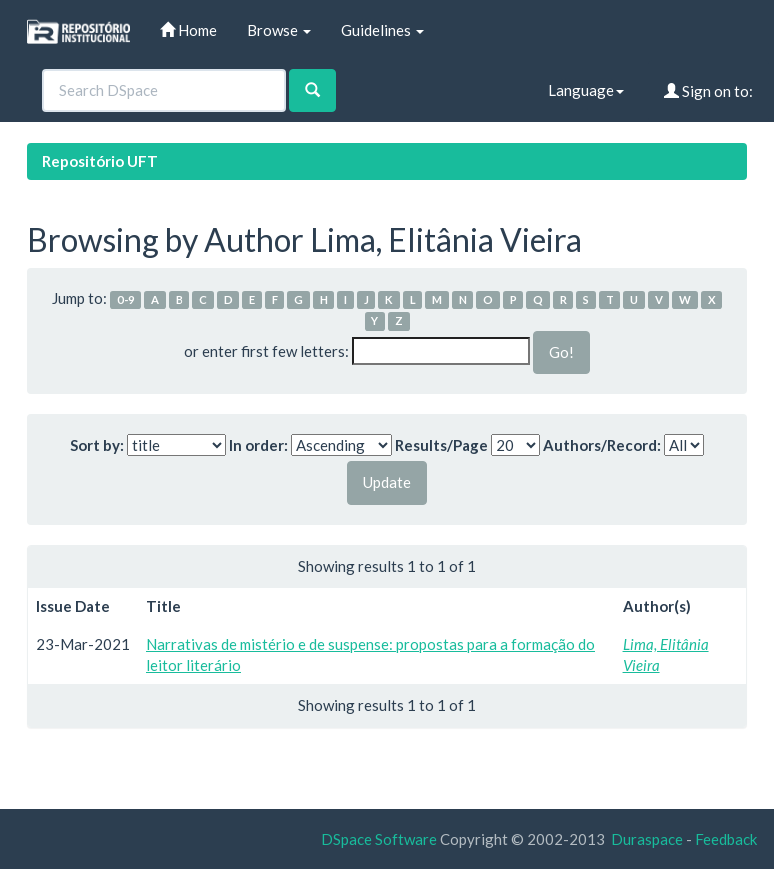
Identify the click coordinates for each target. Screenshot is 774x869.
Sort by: (97, 445)
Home (188, 30)
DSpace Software (379, 839)
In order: (258, 445)
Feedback (726, 839)
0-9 (126, 299)
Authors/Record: (602, 445)
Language (586, 90)
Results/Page (441, 445)
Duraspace (647, 839)
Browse (279, 30)
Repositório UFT (100, 161)
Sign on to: (708, 91)
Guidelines (382, 30)
